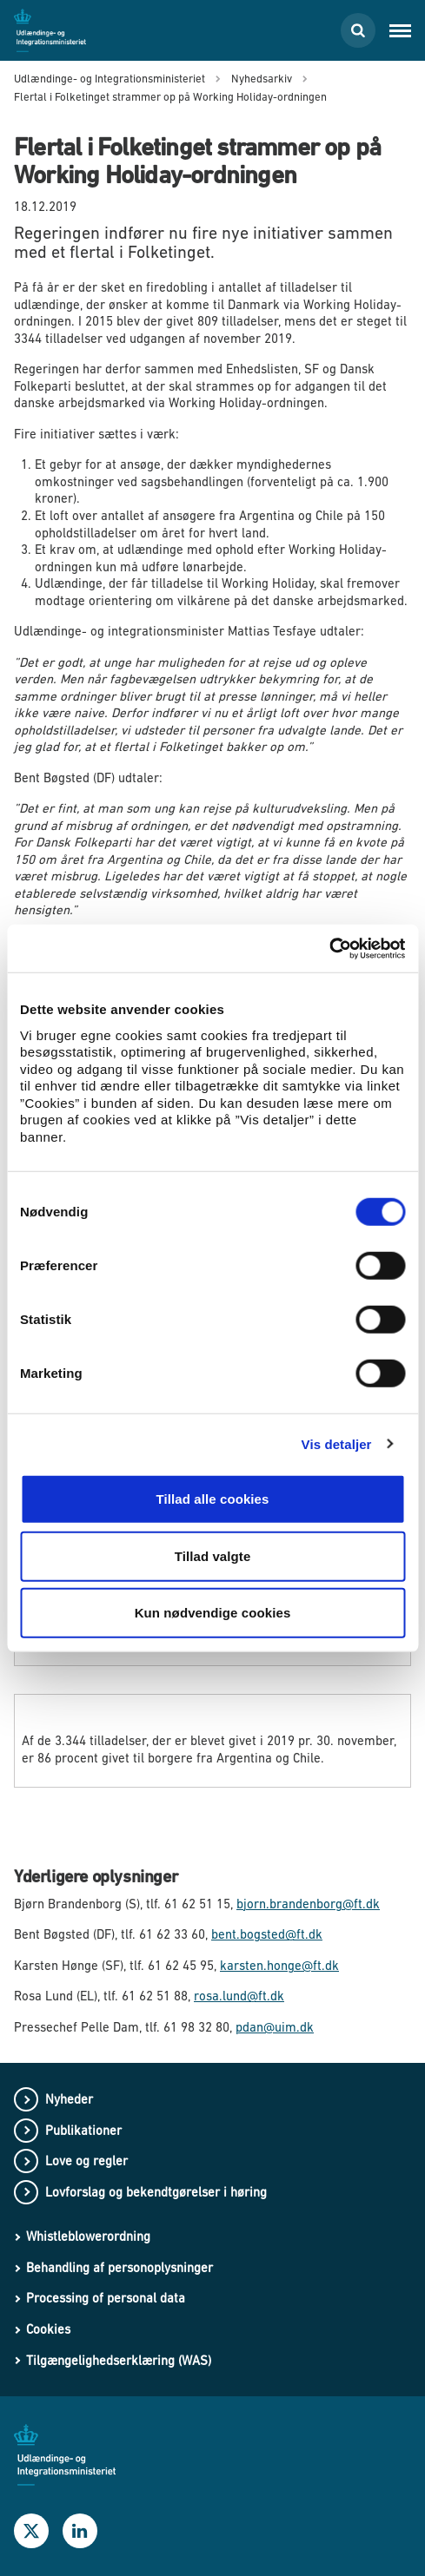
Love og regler (86, 2160)
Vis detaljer (337, 1443)
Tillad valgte (213, 1555)
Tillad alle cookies (212, 1499)
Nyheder (69, 2099)
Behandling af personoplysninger (119, 2267)
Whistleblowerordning (88, 2236)
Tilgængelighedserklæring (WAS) (118, 2360)
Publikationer (83, 2130)
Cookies (48, 2329)
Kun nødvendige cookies (213, 1612)
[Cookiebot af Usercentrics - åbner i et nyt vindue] (329, 948)
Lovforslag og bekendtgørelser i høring (156, 2191)
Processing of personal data (105, 2297)
